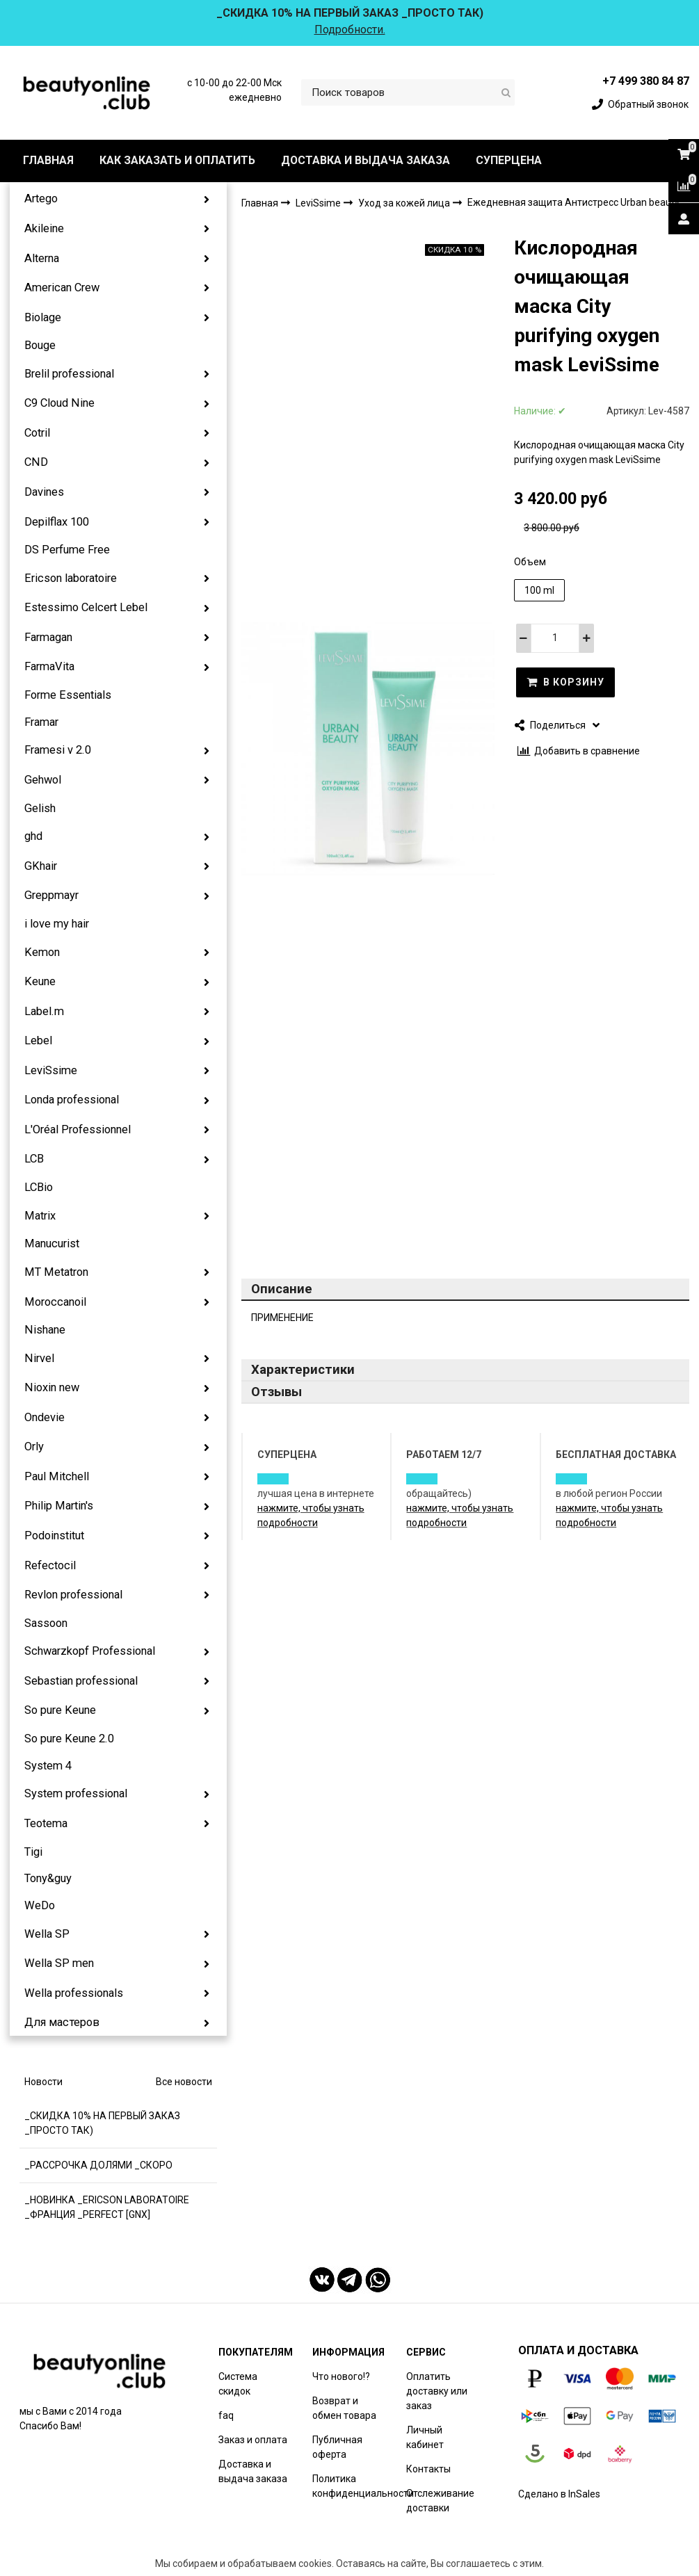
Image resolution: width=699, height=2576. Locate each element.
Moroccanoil (55, 1302)
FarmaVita (49, 666)
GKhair (40, 866)
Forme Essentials (67, 695)
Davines (44, 492)
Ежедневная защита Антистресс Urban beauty (573, 202)
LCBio (38, 1187)
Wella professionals (73, 1993)
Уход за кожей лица (405, 203)
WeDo (39, 1905)
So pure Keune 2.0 (69, 1738)
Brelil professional (69, 373)
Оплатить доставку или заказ (436, 2391)
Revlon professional (73, 1594)
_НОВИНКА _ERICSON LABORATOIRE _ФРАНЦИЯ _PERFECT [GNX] (106, 2207)
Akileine (44, 228)
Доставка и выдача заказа (252, 2471)
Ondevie (44, 1417)
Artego (41, 198)
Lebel (38, 1040)
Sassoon (45, 1623)
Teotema (45, 1823)
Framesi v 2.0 (57, 749)
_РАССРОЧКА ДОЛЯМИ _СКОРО (98, 2165)
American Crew (61, 287)
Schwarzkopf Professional (89, 1651)
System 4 (48, 1765)
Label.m (44, 1011)
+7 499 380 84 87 (645, 81)
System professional (75, 1793)
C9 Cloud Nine (59, 403)
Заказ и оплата (252, 2439)
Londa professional (71, 1099)
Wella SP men (59, 1963)
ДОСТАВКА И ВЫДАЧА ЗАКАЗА (365, 160)
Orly (34, 1446)
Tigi (33, 1851)
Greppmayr (51, 895)
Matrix (40, 1215)
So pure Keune (60, 1710)
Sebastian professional (81, 1680)
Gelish (40, 808)
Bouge (40, 345)
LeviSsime (50, 1070)
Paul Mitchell (56, 1476)
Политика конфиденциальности (363, 2486)
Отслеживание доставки (440, 2500)
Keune (40, 981)
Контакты (428, 2468)
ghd (33, 836)
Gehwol (42, 779)
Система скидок (237, 2384)
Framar (41, 722)
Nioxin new (51, 1387)
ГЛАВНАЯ (48, 160)
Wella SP (47, 1934)
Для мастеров (61, 2022)
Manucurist (51, 1243)
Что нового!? (341, 2376)
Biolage (42, 317)
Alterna (41, 258)
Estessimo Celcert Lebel (85, 607)
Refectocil (50, 1565)
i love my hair (56, 923)
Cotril (37, 432)
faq (226, 2415)
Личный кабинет (425, 2437)
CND (36, 462)
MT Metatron (56, 1272)
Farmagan (48, 637)
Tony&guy (48, 1878)
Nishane (44, 1329)
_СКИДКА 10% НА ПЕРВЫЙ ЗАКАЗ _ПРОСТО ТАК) (102, 2123)
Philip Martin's (58, 1505)
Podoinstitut (54, 1535)
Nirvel (39, 1358)
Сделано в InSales (559, 2494)
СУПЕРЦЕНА (509, 160)
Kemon (42, 952)
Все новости (184, 2081)
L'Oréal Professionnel (77, 1129)
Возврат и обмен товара (344, 2408)
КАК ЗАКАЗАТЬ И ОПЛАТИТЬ (177, 160)
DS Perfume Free (67, 549)
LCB (34, 1158)
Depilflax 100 (56, 521)
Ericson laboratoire (70, 578)
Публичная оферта (337, 2447)
